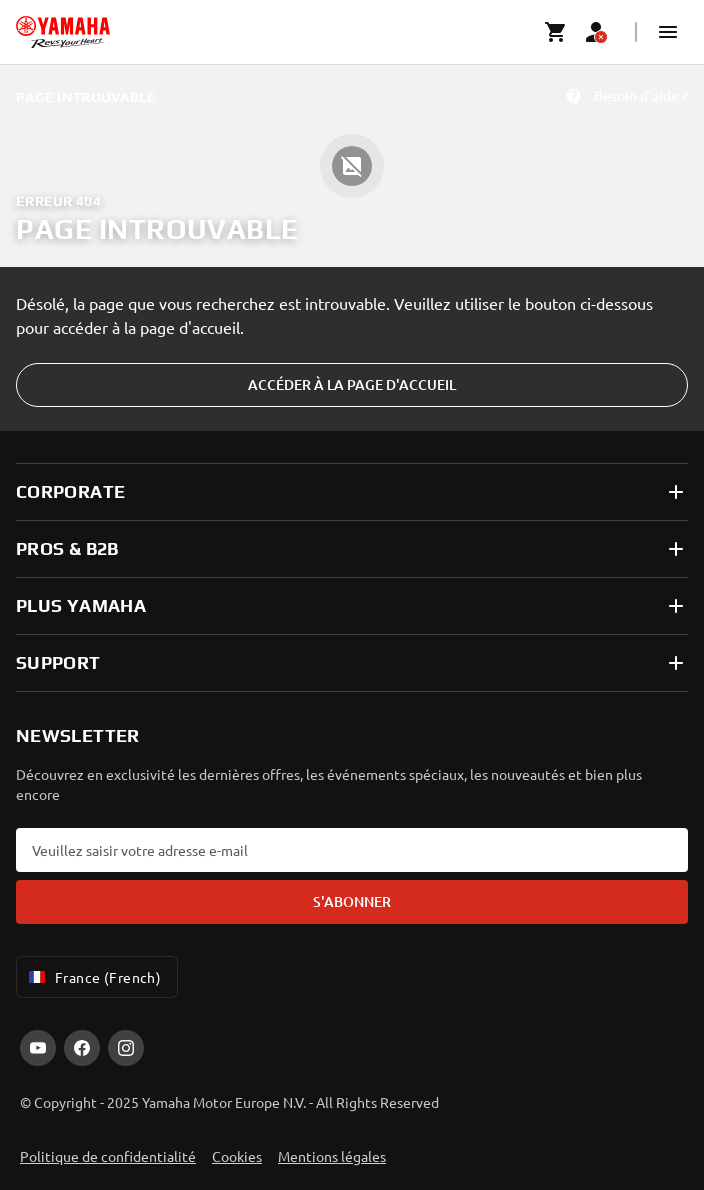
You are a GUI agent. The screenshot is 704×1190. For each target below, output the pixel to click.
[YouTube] (38, 1048)
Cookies (237, 1156)
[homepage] (63, 32)
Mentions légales (332, 1156)
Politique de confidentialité (108, 1156)
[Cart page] (556, 32)
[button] (668, 32)
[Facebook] (82, 1048)
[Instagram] (126, 1048)
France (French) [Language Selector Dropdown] (93, 977)
